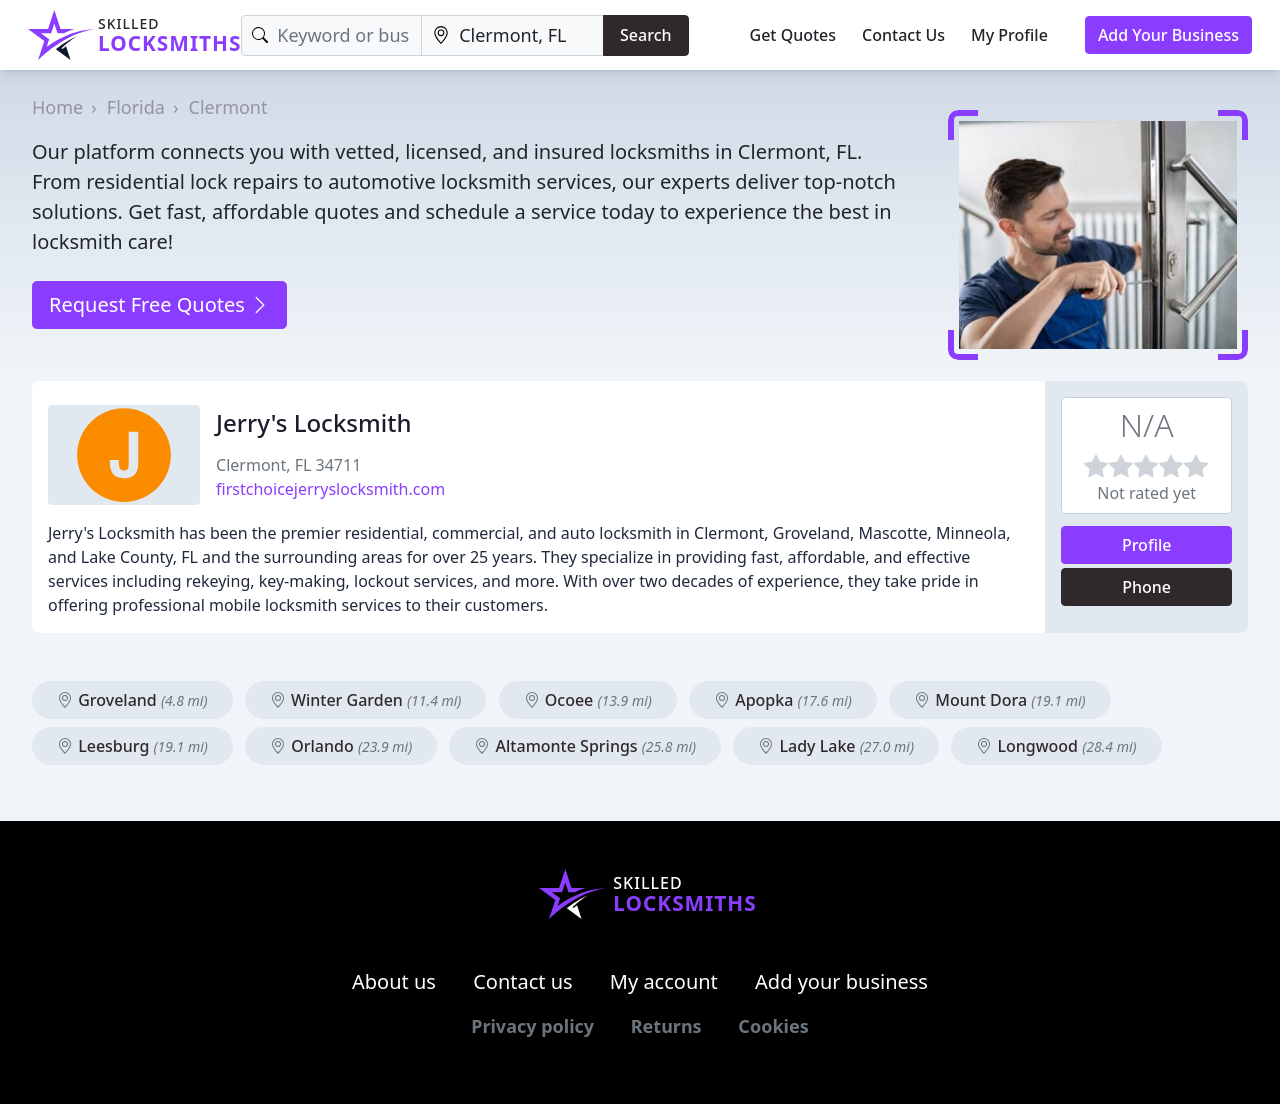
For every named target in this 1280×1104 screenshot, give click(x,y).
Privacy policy (532, 1026)
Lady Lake (836, 746)
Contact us (523, 981)
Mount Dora (1000, 700)
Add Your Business (1168, 35)
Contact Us (903, 35)
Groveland (132, 700)
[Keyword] (331, 35)
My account (664, 981)
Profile (1147, 545)
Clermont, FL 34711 (288, 465)
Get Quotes (793, 35)
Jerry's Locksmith (313, 422)
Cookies (773, 1026)
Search (645, 35)
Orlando (341, 746)
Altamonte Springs (585, 746)
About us (394, 981)
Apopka (783, 700)
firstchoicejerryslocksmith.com (330, 489)
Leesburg (132, 746)
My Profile (1009, 35)
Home (57, 107)
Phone (1146, 587)
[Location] (512, 35)
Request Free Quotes (159, 304)
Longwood (1056, 746)
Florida (136, 107)
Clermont (228, 107)
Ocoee (588, 700)
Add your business (841, 981)
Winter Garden (366, 700)
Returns (666, 1026)
